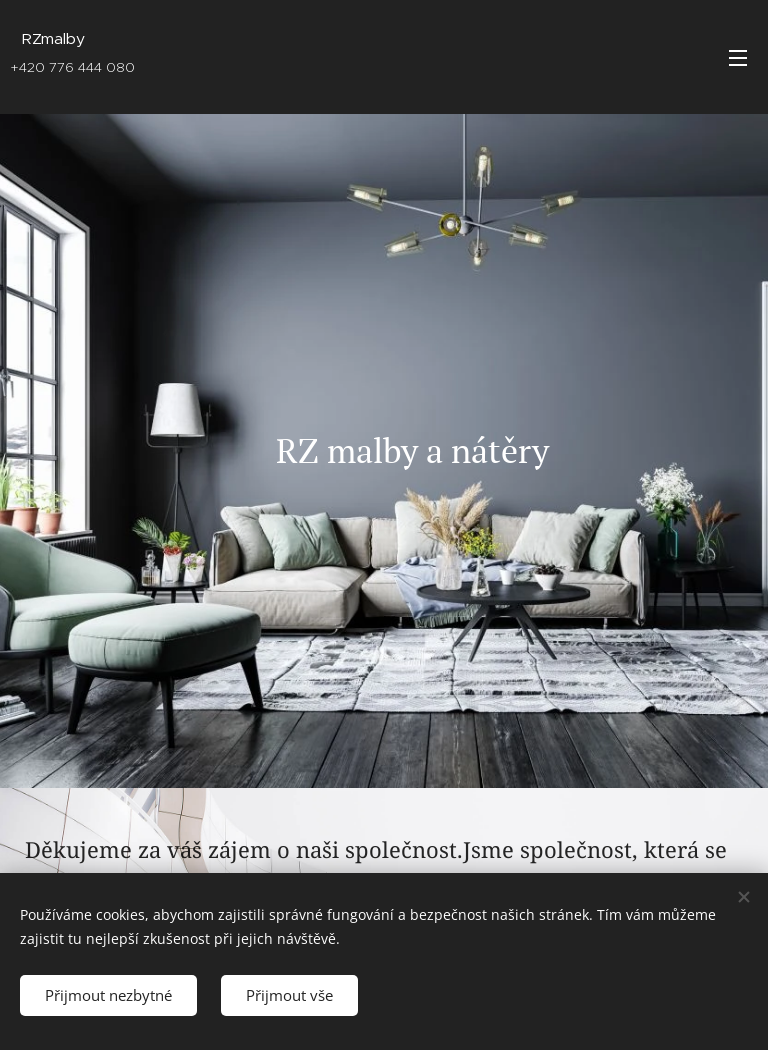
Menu (738, 58)
